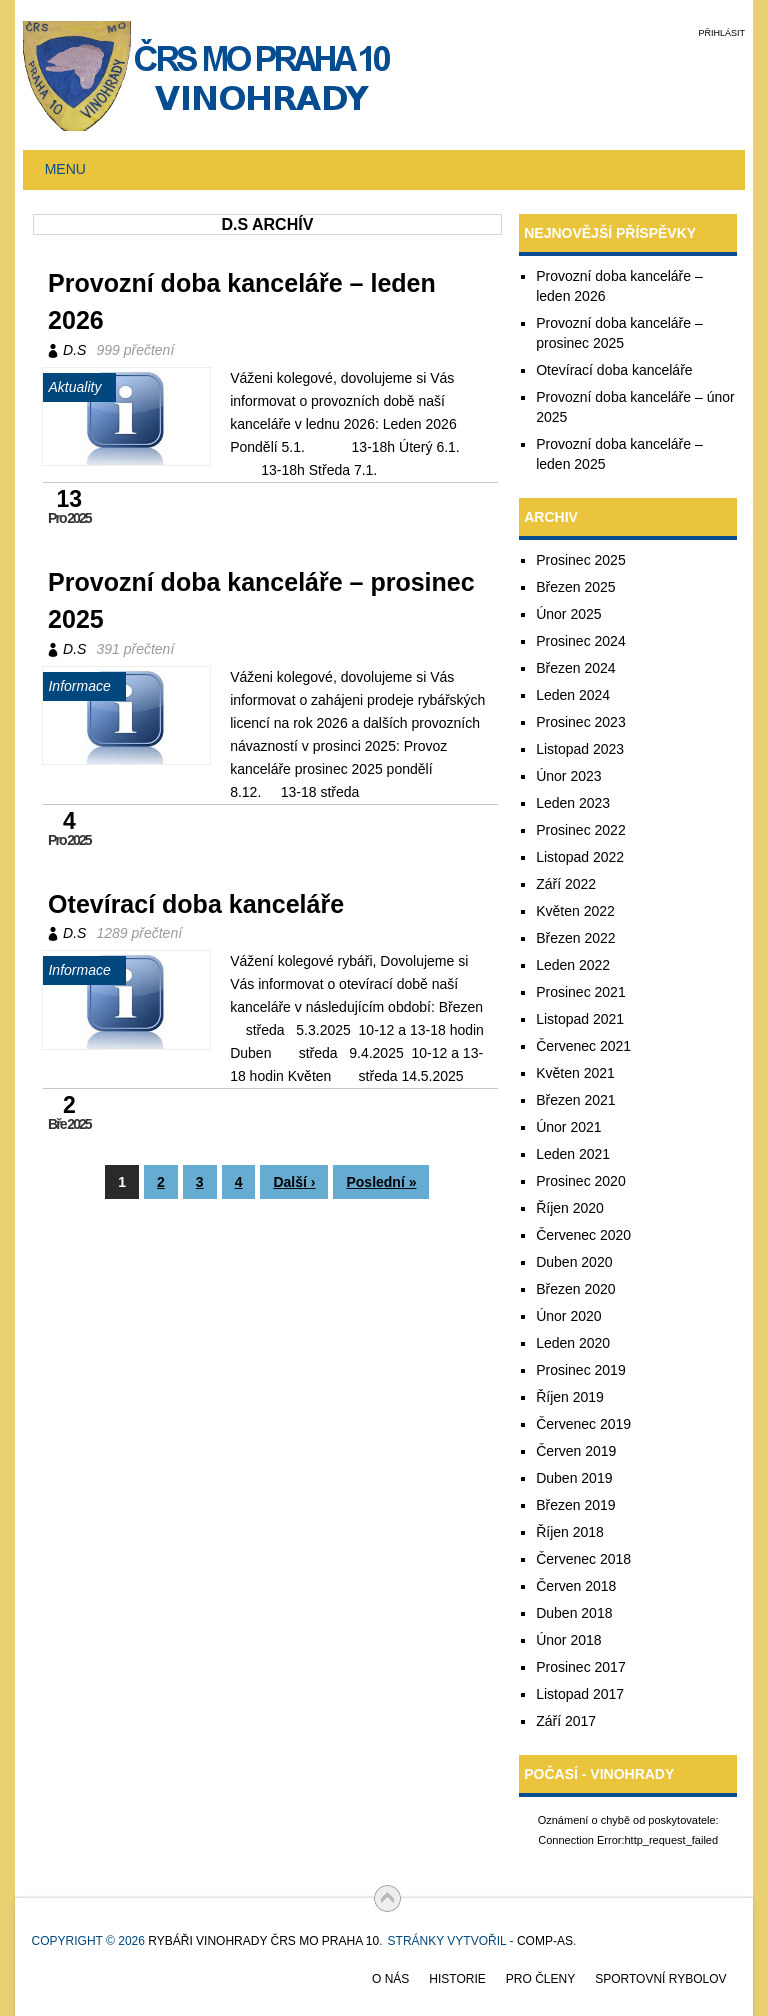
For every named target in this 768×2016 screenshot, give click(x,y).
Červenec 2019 (583, 1424)
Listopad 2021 (580, 1019)
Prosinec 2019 (581, 1370)
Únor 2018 (568, 1640)
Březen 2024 (575, 668)
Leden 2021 (573, 1154)
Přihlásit (721, 33)
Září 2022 (566, 884)
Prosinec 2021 (581, 992)
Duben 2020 (574, 1262)
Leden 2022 (573, 965)
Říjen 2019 (570, 1397)
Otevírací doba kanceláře (196, 904)
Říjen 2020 (570, 1208)
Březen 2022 (575, 938)
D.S (74, 350)
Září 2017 (566, 1721)
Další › (294, 1182)
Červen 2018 (576, 1586)
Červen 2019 (576, 1451)
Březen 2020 (575, 1289)
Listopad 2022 (580, 857)
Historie (457, 1979)
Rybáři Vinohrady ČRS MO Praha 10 (263, 1941)
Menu (65, 169)
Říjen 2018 (570, 1532)
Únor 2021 (568, 1127)
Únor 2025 (568, 614)
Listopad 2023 (580, 749)
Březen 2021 (575, 1100)
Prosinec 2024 (581, 641)
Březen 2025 (575, 587)
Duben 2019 (574, 1478)
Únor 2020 (568, 1316)
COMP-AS (545, 1941)
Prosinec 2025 (581, 560)
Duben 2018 (574, 1613)
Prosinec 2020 (581, 1181)
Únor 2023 (568, 776)
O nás (390, 1979)
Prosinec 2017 (581, 1667)
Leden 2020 (573, 1343)
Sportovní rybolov (660, 1979)
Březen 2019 (575, 1505)
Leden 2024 (573, 695)
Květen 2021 (575, 1073)
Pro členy (540, 1979)
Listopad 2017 (580, 1694)
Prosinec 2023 (581, 722)
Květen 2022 (575, 911)
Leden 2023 (573, 803)
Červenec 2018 (583, 1559)
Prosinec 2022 (581, 830)
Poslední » (381, 1182)
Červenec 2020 (583, 1235)
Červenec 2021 (583, 1046)
